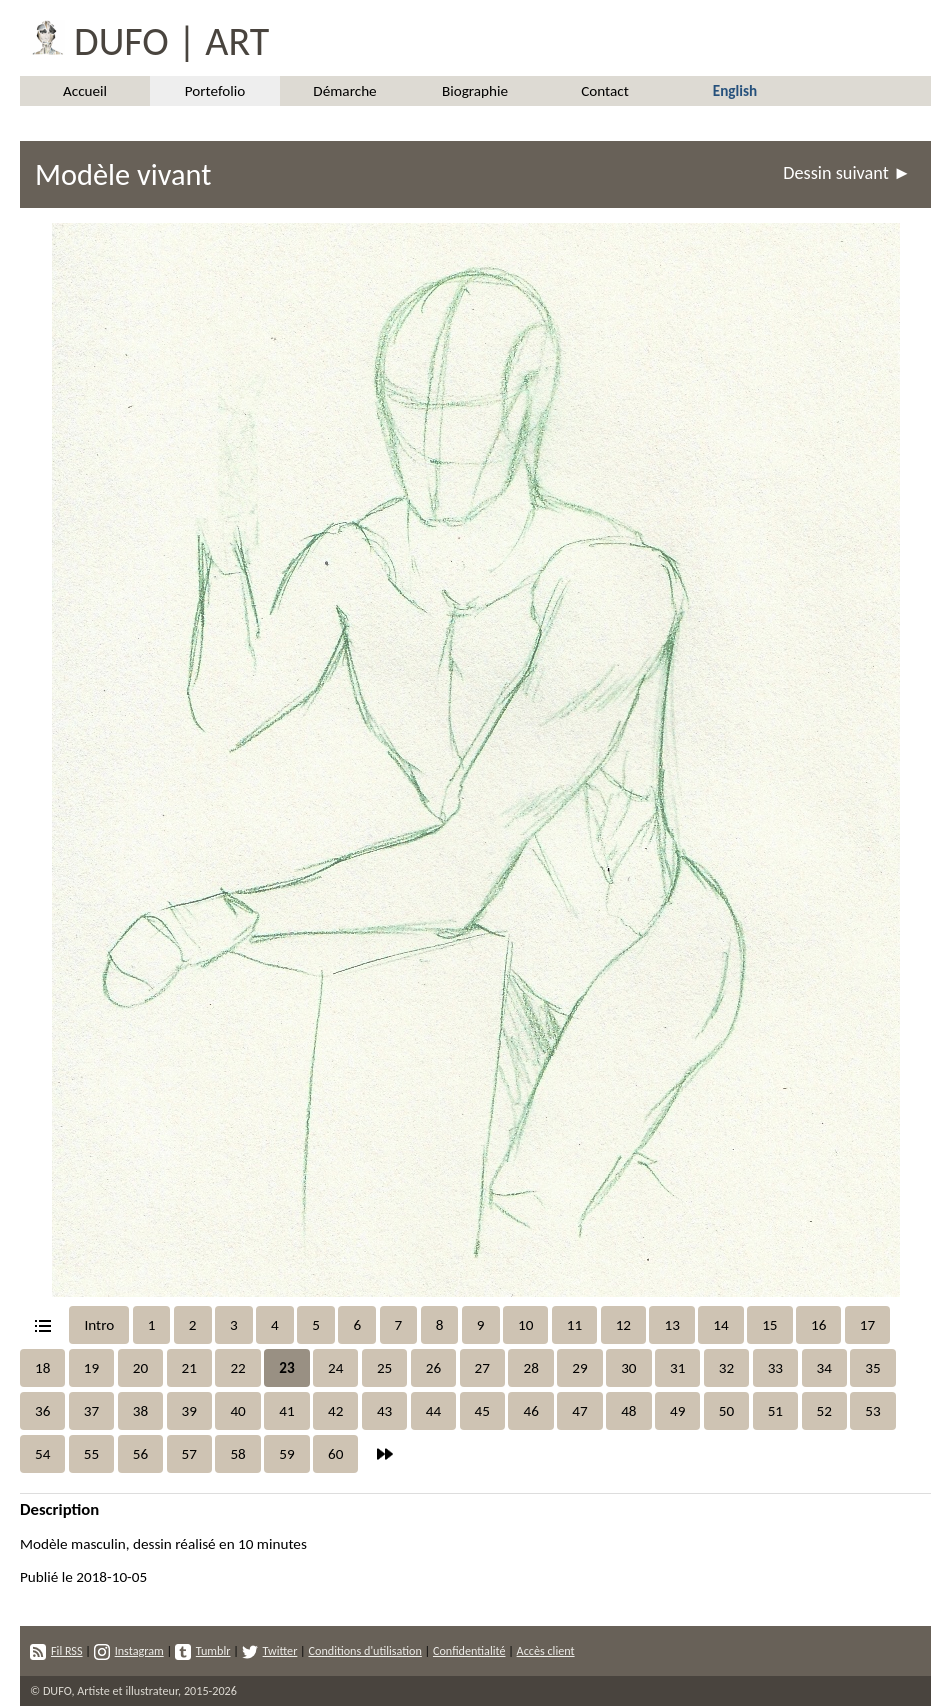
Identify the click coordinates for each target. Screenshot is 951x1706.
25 (384, 1368)
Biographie (475, 91)
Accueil (85, 91)
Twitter (270, 1650)
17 (867, 1325)
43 (384, 1411)
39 (189, 1411)
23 (286, 1368)
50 (726, 1411)
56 (140, 1454)
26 (433, 1368)
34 (824, 1368)
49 (677, 1411)
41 (286, 1411)
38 (140, 1411)
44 (433, 1411)
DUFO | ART (144, 38)
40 (237, 1411)
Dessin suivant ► (847, 173)
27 (482, 1368)
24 (335, 1368)
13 (671, 1325)
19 (91, 1368)
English (735, 91)
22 (237, 1368)
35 (872, 1368)
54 (42, 1454)
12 (623, 1325)
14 (720, 1325)
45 (482, 1411)
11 (574, 1325)
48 (628, 1411)
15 (769, 1325)
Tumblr (203, 1650)
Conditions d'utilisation (364, 1650)
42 (335, 1411)
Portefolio (215, 91)
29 (579, 1368)
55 (91, 1454)
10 (525, 1325)
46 (530, 1411)
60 (335, 1454)
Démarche (344, 91)
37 (91, 1411)
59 (286, 1454)
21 (189, 1368)
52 (824, 1411)
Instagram (129, 1650)
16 (818, 1325)
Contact (605, 91)
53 (872, 1411)
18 (42, 1368)
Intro (99, 1325)
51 (775, 1411)
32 (726, 1368)
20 (140, 1368)
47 (579, 1411)
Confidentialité (469, 1650)
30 (628, 1368)
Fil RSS (56, 1650)
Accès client (546, 1650)
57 (189, 1454)
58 (237, 1454)
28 (530, 1368)
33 (775, 1368)
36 (42, 1411)
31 (677, 1368)
